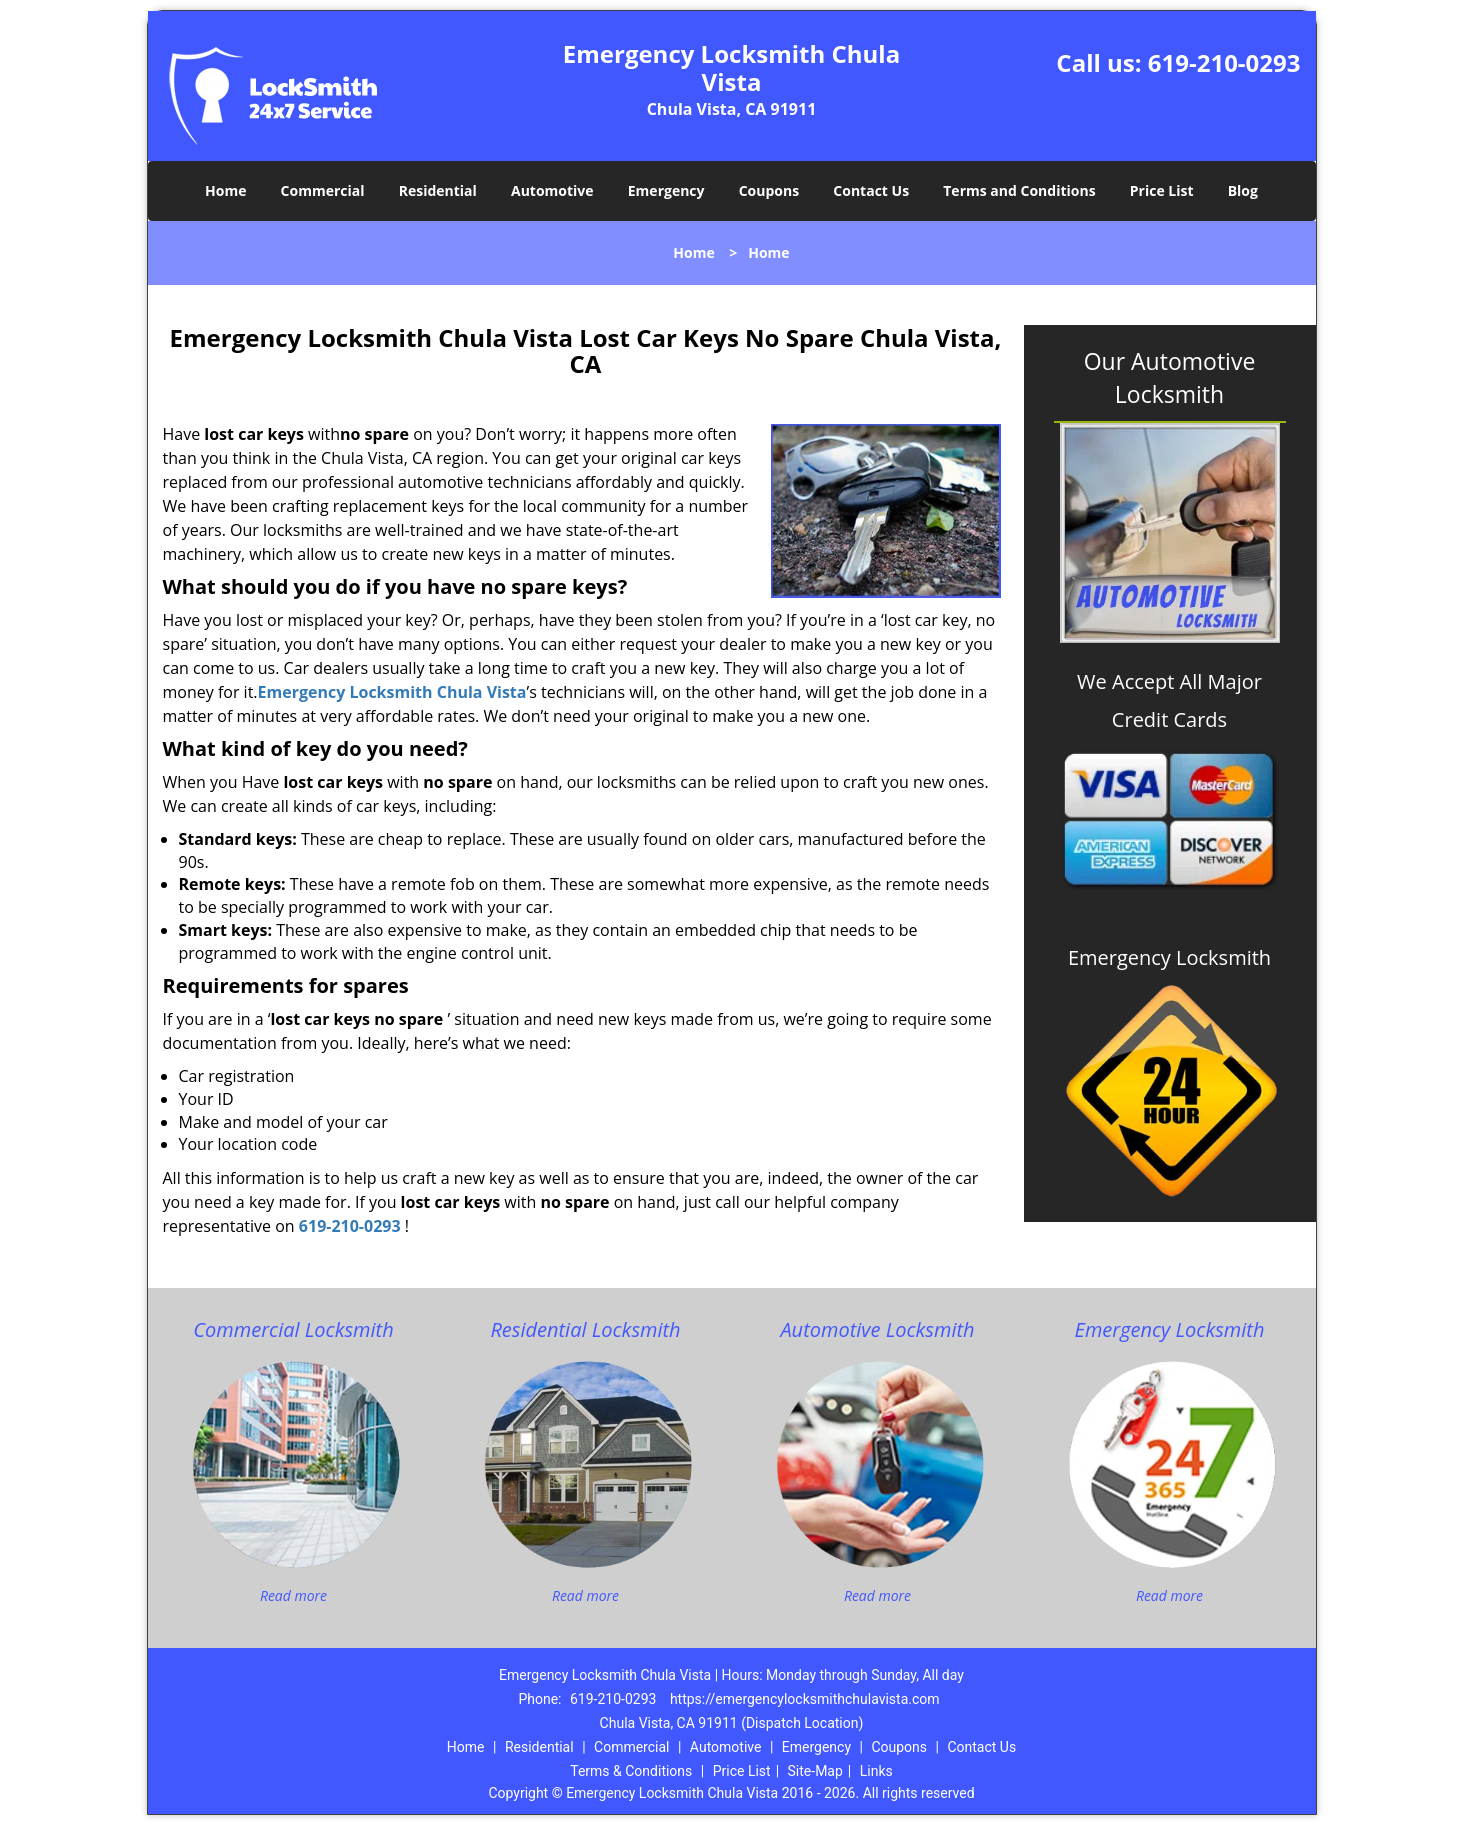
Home (225, 190)
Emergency (666, 190)
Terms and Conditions (1019, 190)
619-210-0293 (1224, 62)
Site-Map (815, 1771)
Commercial (323, 190)
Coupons (769, 190)
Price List (1162, 190)
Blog (1243, 190)
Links (876, 1771)
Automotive (552, 190)
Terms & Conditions (631, 1771)
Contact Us (871, 190)
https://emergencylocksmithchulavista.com (805, 1699)
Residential (438, 190)
